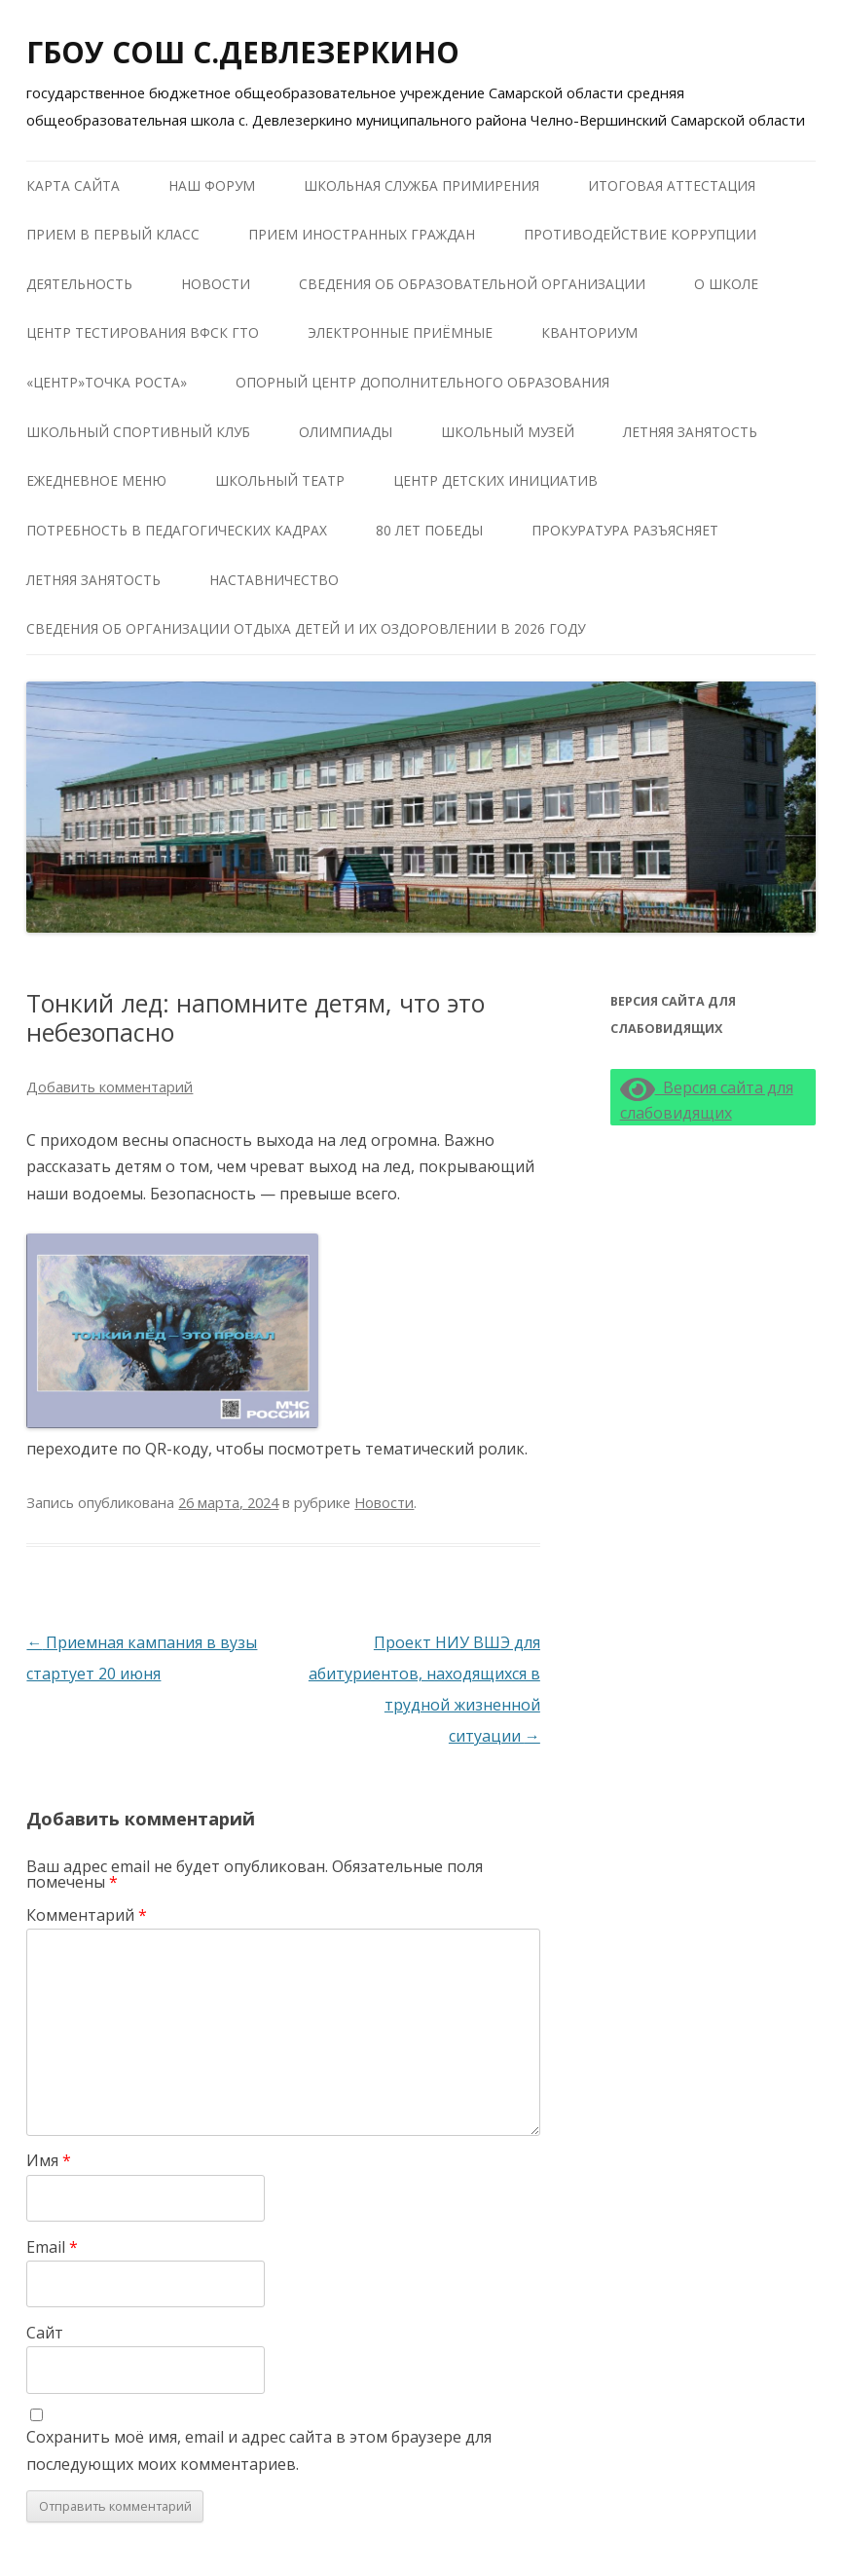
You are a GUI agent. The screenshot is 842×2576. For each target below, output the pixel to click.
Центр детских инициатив (495, 480)
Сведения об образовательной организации (472, 284)
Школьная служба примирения (421, 185)
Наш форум (211, 185)
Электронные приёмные (400, 332)
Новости (215, 284)
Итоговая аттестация (671, 185)
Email (52, 2247)
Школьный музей (507, 432)
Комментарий (86, 1915)
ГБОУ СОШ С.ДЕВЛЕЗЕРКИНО (242, 52)
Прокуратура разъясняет (624, 530)
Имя (48, 2160)
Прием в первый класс (113, 234)
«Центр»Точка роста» (106, 382)
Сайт (44, 2332)
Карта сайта (73, 185)
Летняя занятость (690, 432)
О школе (726, 284)
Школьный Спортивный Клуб (138, 432)
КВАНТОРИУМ (589, 332)
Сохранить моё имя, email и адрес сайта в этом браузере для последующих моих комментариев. (259, 2450)
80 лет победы (429, 530)
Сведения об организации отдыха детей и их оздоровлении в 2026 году (305, 628)
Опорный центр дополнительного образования (422, 382)
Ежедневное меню (96, 480)
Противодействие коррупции (640, 234)
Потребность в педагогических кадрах (176, 530)
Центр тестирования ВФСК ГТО (142, 332)
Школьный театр (280, 480)
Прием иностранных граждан (361, 234)
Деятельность (79, 284)
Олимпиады (345, 432)
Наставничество (274, 579)
